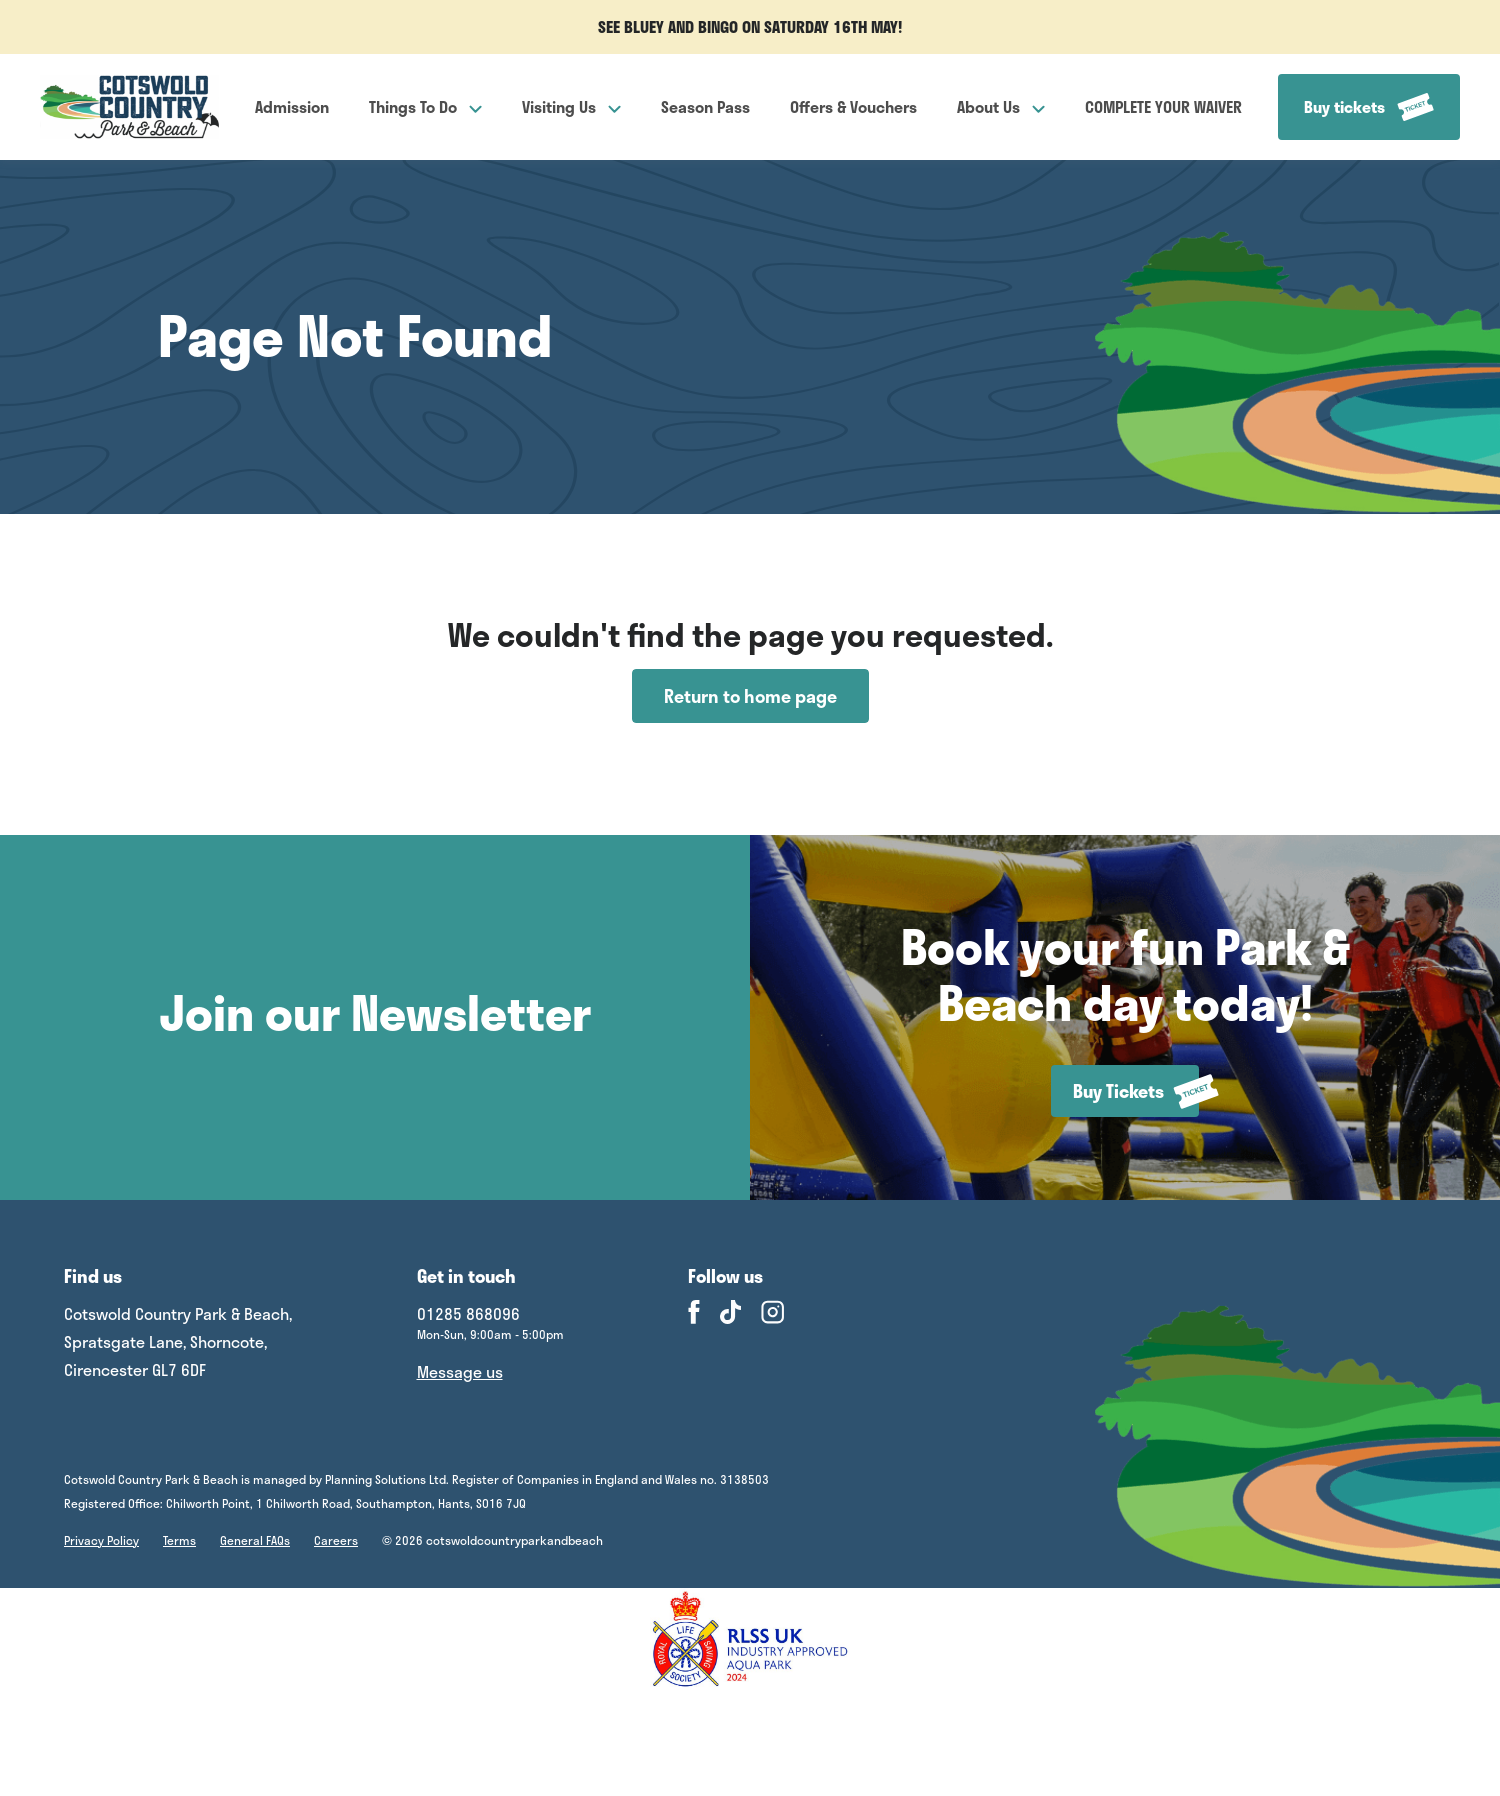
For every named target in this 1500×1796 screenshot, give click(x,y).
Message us (460, 1371)
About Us (1001, 106)
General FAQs (255, 1540)
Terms (179, 1540)
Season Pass (705, 106)
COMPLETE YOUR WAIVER (1163, 106)
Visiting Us (571, 106)
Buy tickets (1369, 107)
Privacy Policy (101, 1540)
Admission (292, 106)
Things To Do (425, 106)
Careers (336, 1540)
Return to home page (750, 696)
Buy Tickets (1136, 1091)
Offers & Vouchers (853, 106)
